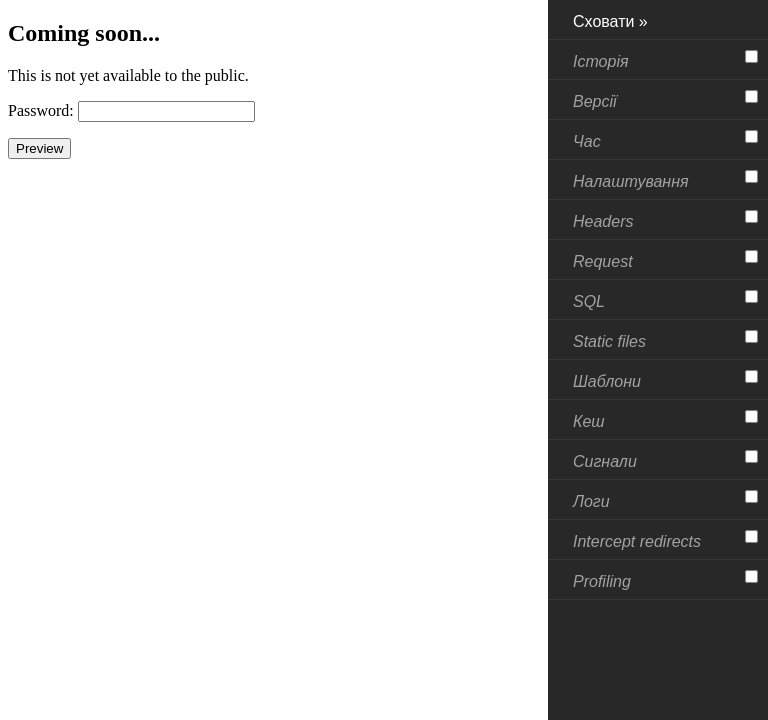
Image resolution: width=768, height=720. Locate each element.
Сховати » (610, 21)
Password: (41, 110)
